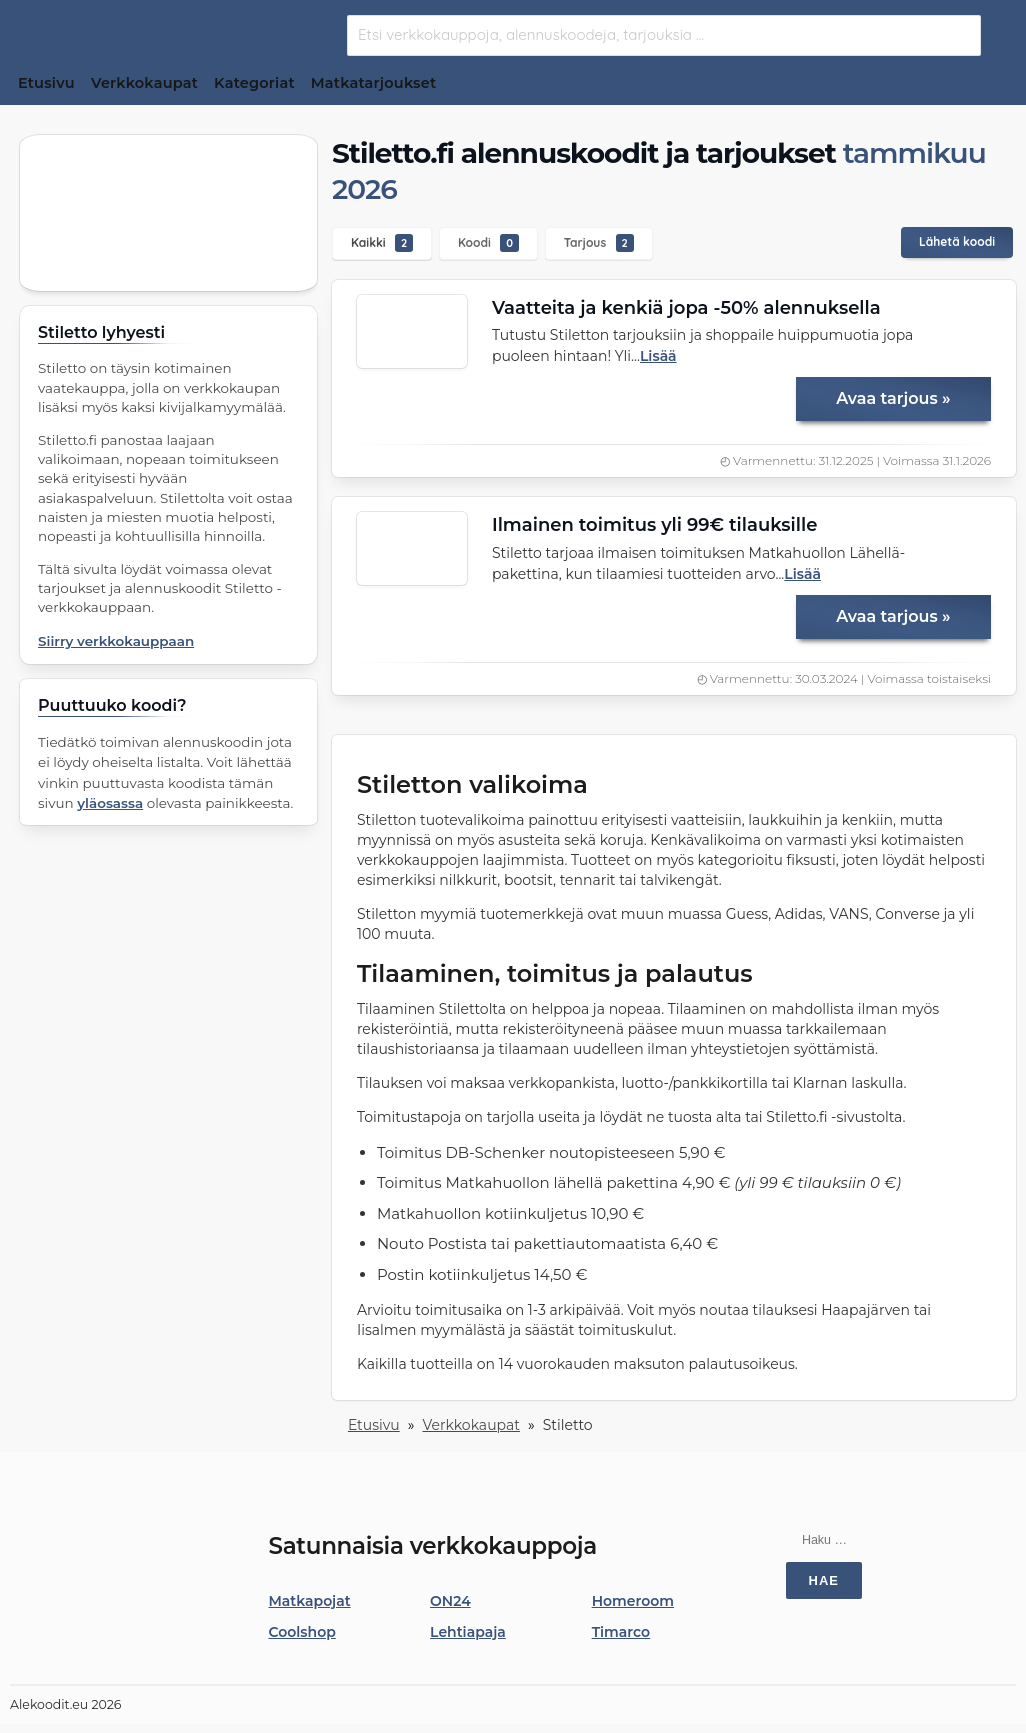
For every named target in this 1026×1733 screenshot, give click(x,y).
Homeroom (633, 1601)
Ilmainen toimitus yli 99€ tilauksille (654, 525)
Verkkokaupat (144, 83)
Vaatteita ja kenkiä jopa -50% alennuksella (686, 308)
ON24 (450, 1601)
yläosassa (110, 803)
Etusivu (46, 83)
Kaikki (382, 243)
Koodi (488, 243)
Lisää (658, 356)
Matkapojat (310, 1601)
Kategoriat (254, 83)
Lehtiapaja (468, 1632)
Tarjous (599, 243)
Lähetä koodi (957, 241)
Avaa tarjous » (893, 398)
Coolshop (302, 1632)
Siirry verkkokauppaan (116, 641)
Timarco (621, 1632)
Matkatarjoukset (374, 83)
